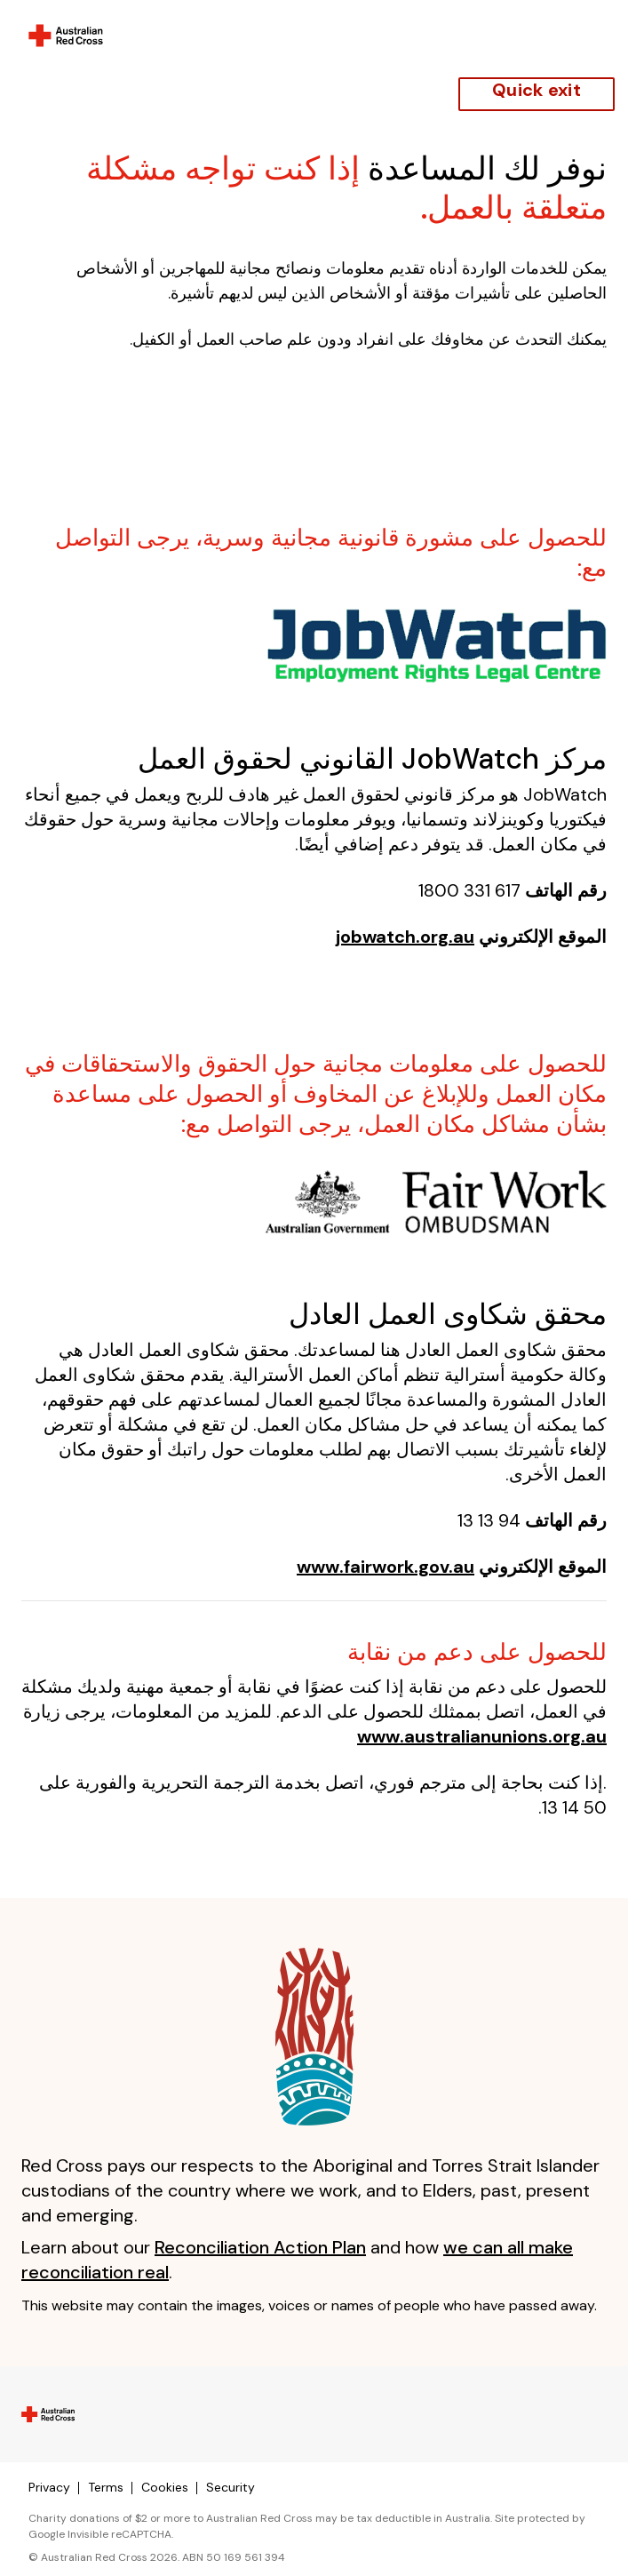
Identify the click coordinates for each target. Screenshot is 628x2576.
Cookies (164, 2487)
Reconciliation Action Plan (260, 2247)
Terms (105, 2487)
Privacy (49, 2487)
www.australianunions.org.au (482, 1736)
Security (230, 2487)
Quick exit (536, 89)
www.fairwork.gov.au (385, 1566)
